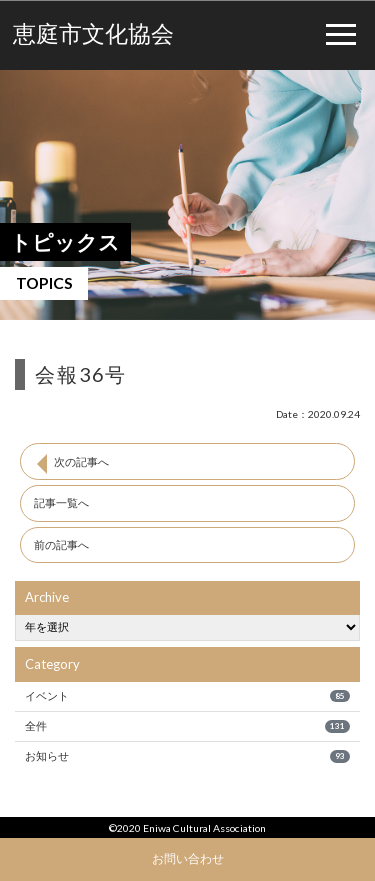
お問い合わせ (188, 858)
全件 (187, 726)
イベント (187, 696)
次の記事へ (81, 461)
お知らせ (187, 756)
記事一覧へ (61, 502)
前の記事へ (61, 544)
